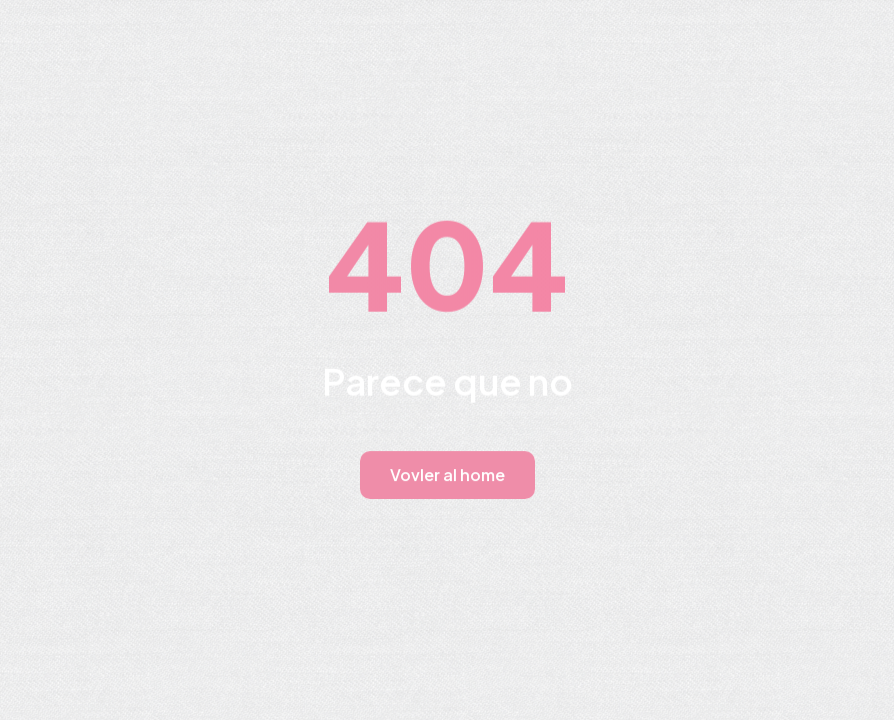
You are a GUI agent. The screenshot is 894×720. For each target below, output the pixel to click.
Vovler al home (447, 474)
